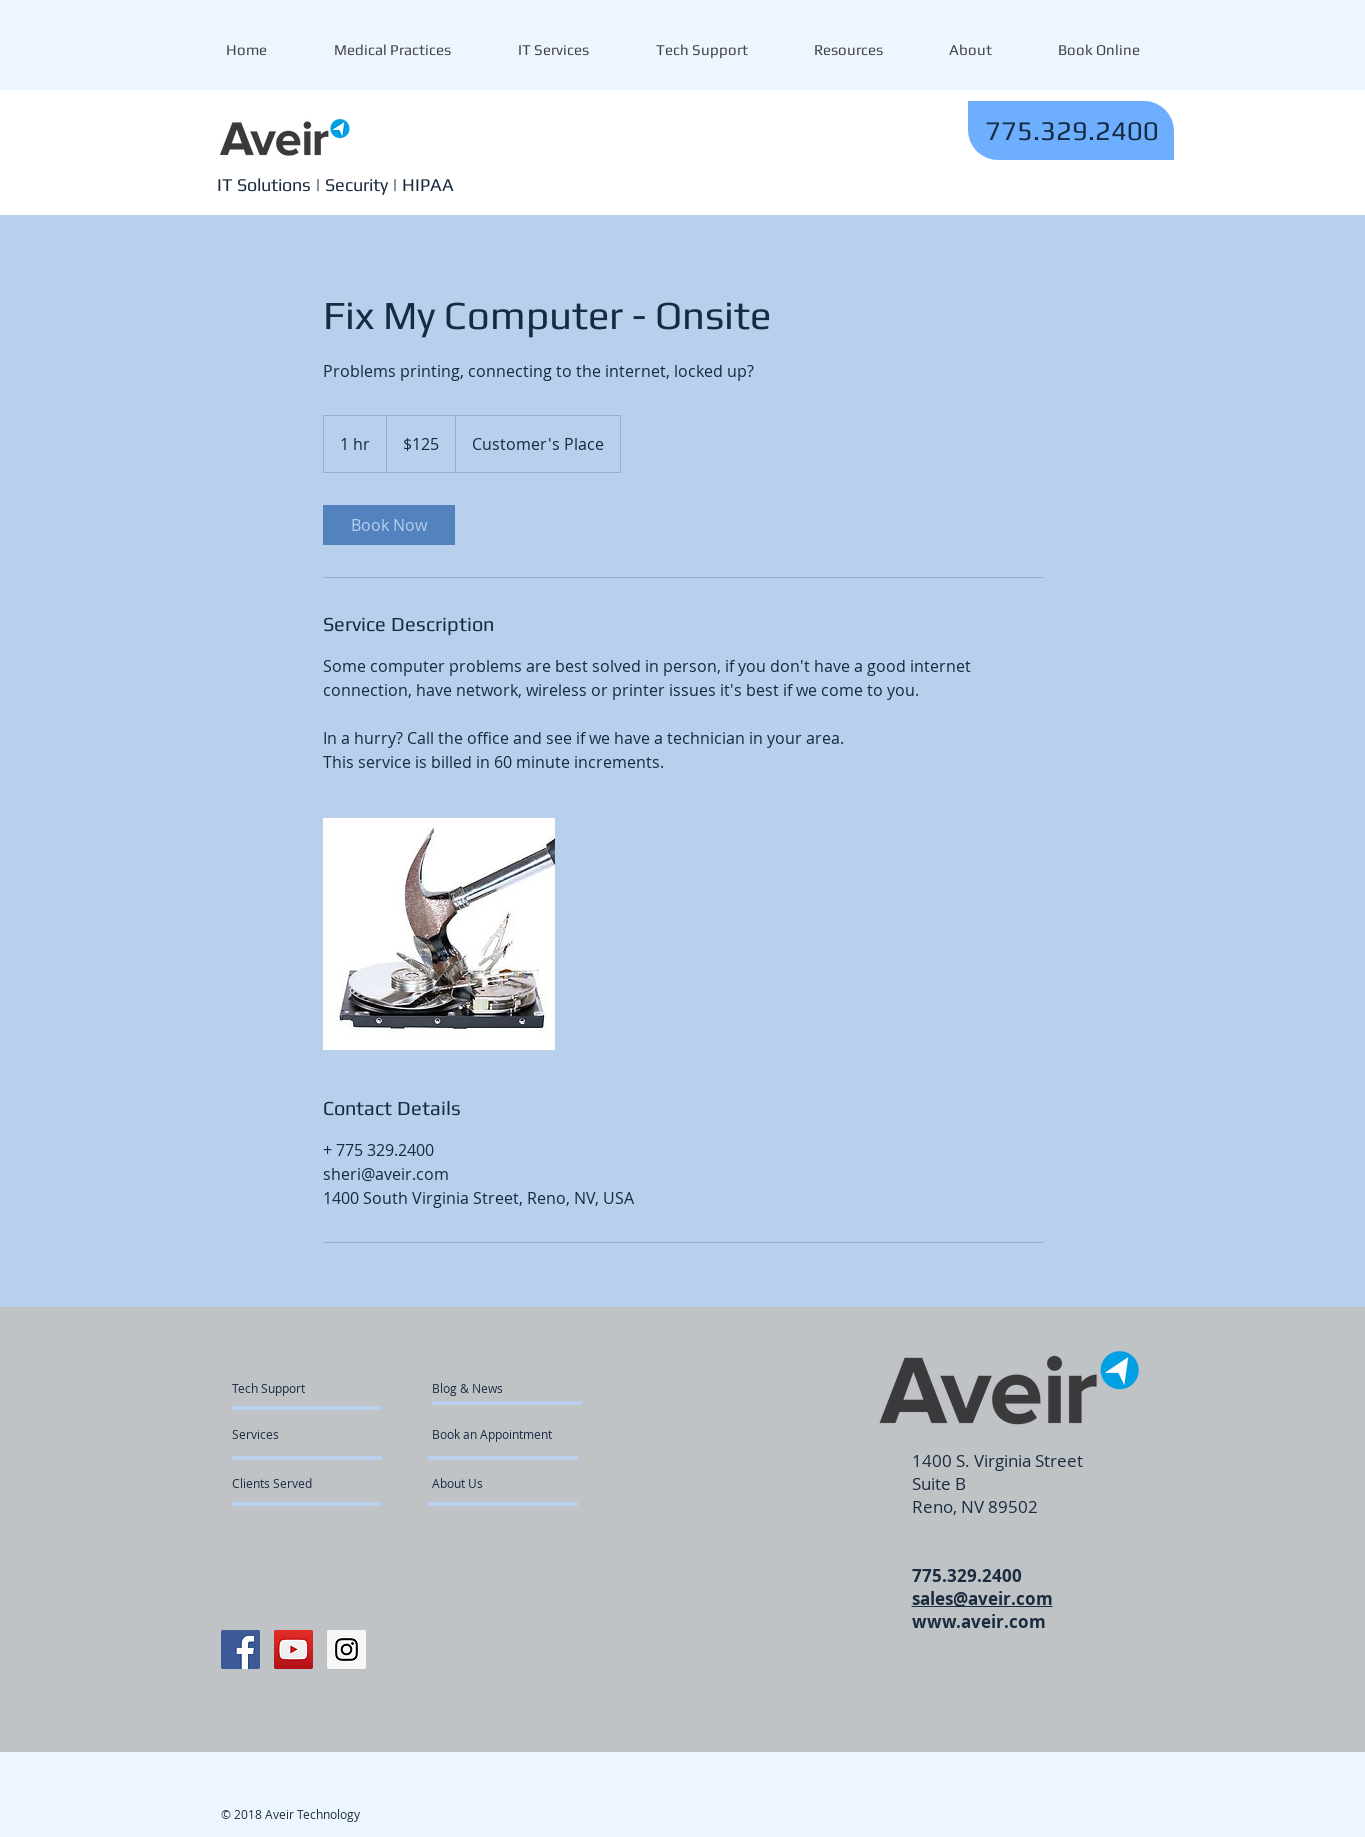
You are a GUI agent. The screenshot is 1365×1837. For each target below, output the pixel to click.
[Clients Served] (286, 1483)
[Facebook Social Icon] (240, 1649)
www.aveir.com (979, 1621)
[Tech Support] (279, 1388)
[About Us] (508, 1483)
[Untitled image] (439, 934)
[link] (389, 525)
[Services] (289, 1434)
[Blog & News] (489, 1388)
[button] (848, 50)
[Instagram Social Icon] (346, 1649)
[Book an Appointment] (493, 1434)
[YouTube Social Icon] (293, 1649)
